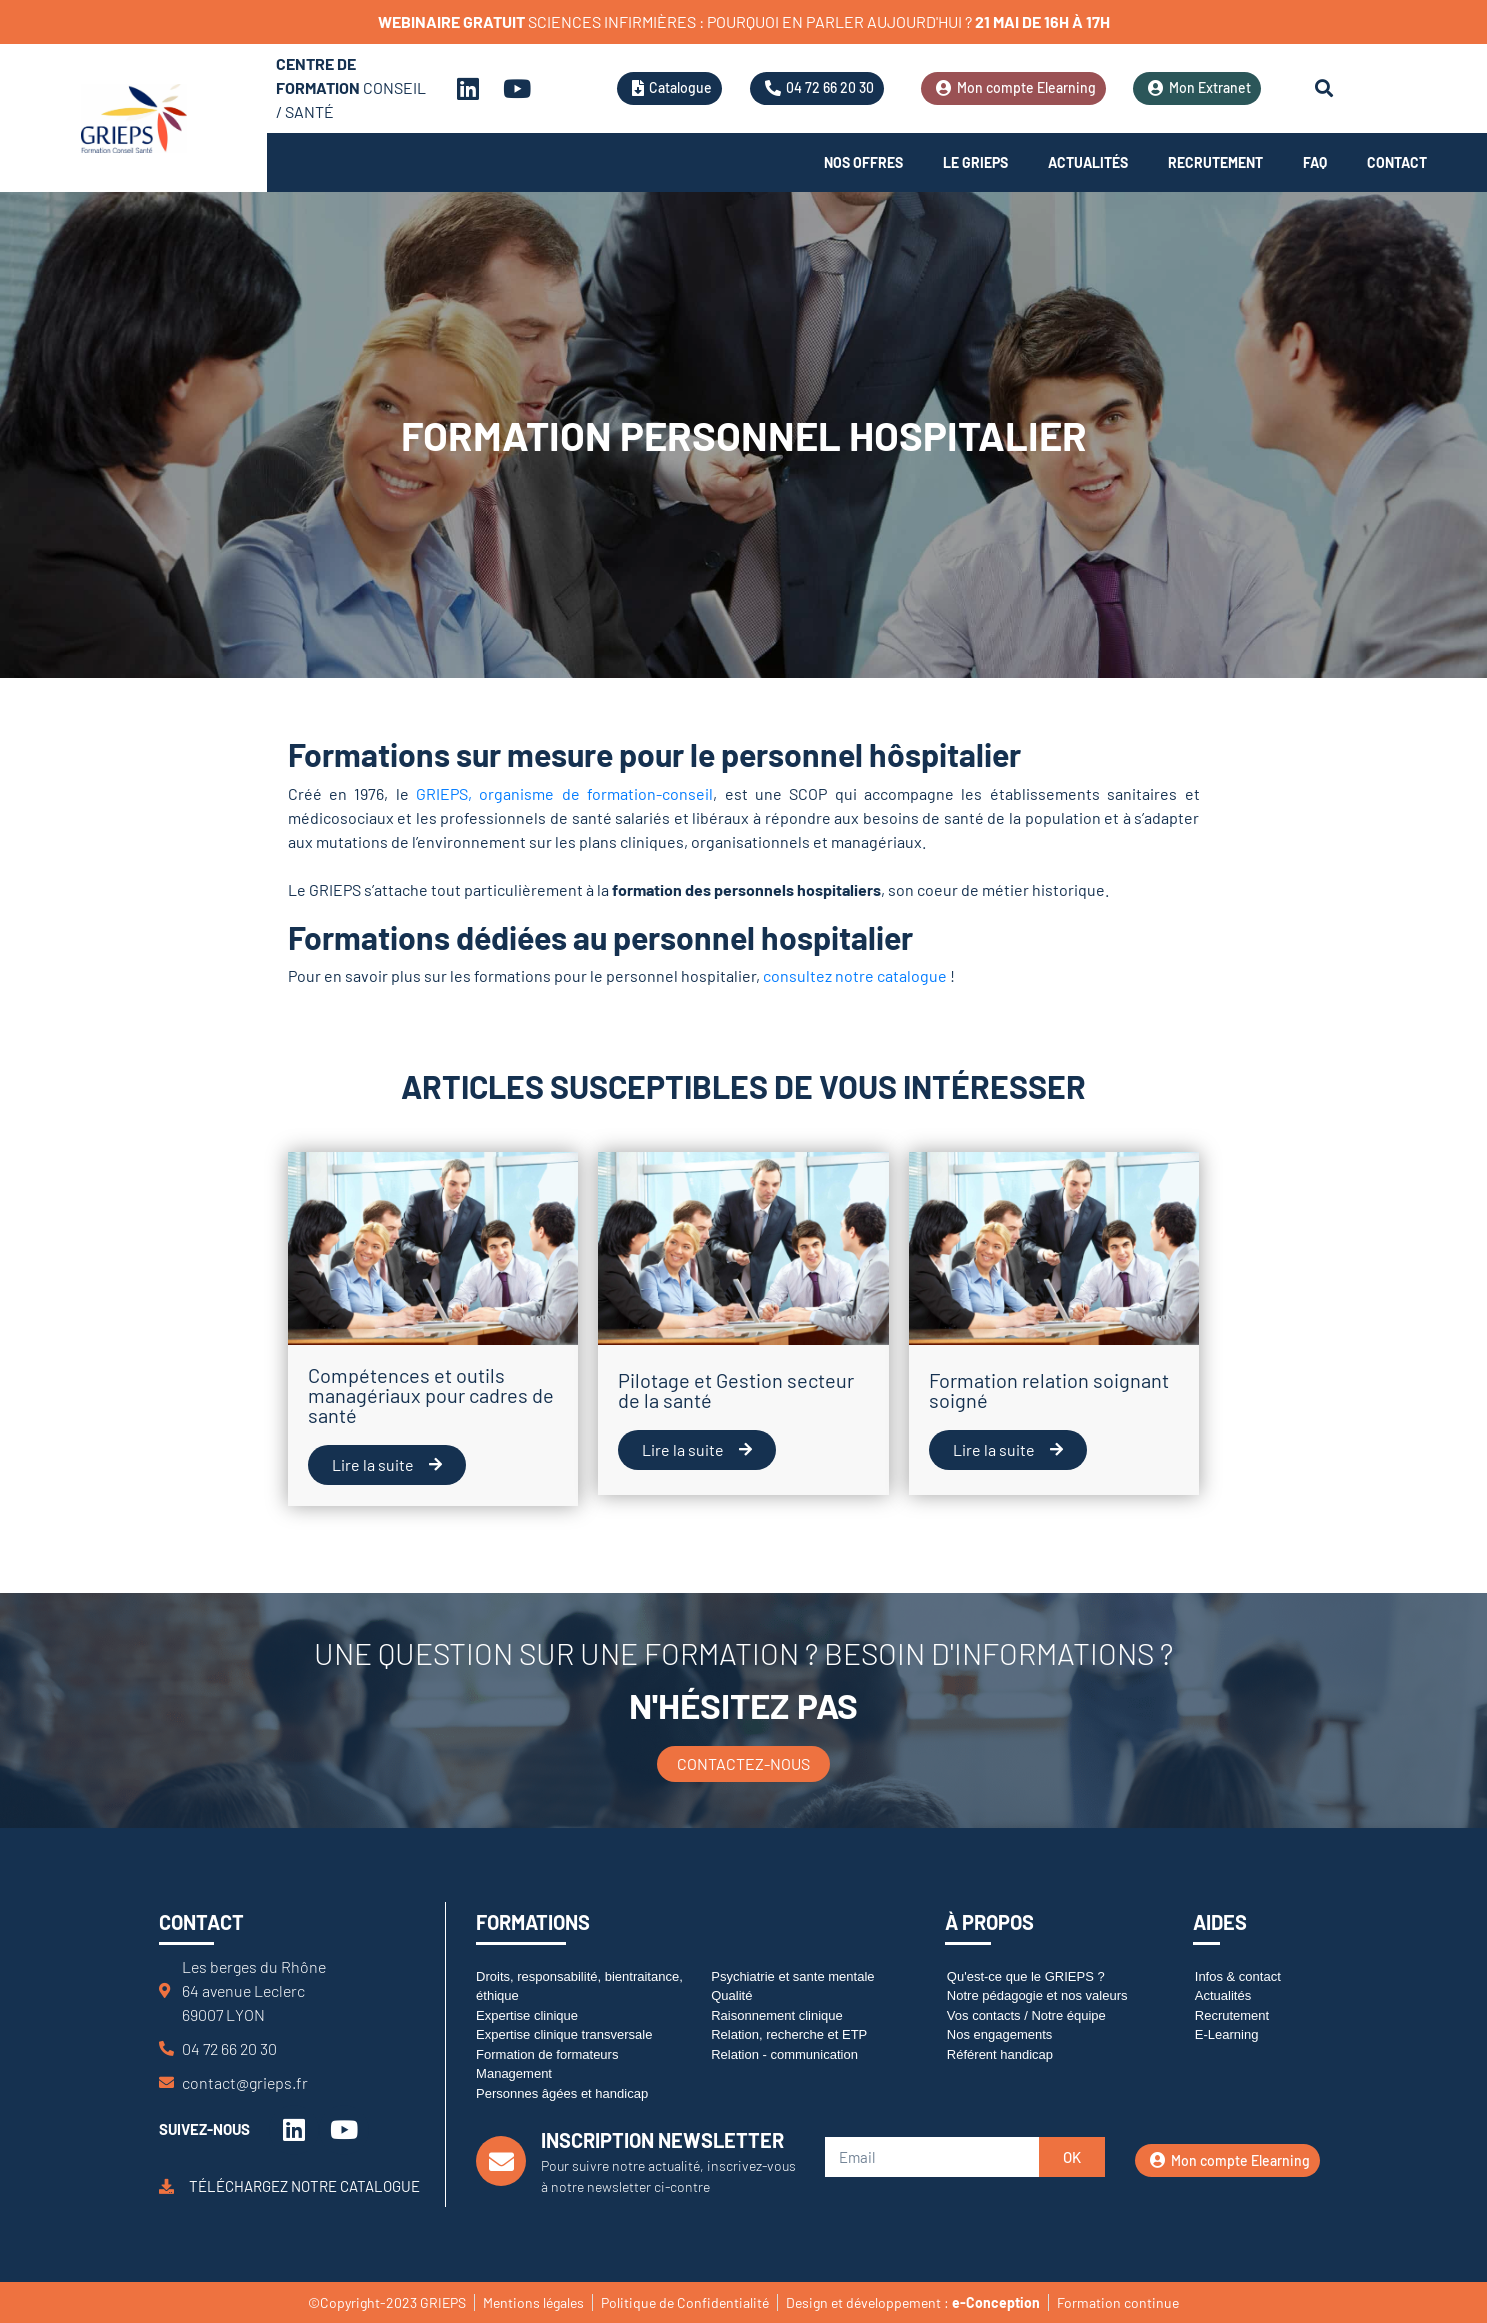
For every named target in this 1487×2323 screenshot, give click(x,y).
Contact (1397, 162)
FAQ (1315, 162)
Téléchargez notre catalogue (304, 2186)
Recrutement (1215, 162)
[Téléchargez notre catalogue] (166, 2186)
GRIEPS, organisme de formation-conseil (564, 793)
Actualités (1088, 162)
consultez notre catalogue (855, 975)
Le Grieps (975, 162)
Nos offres (863, 162)
